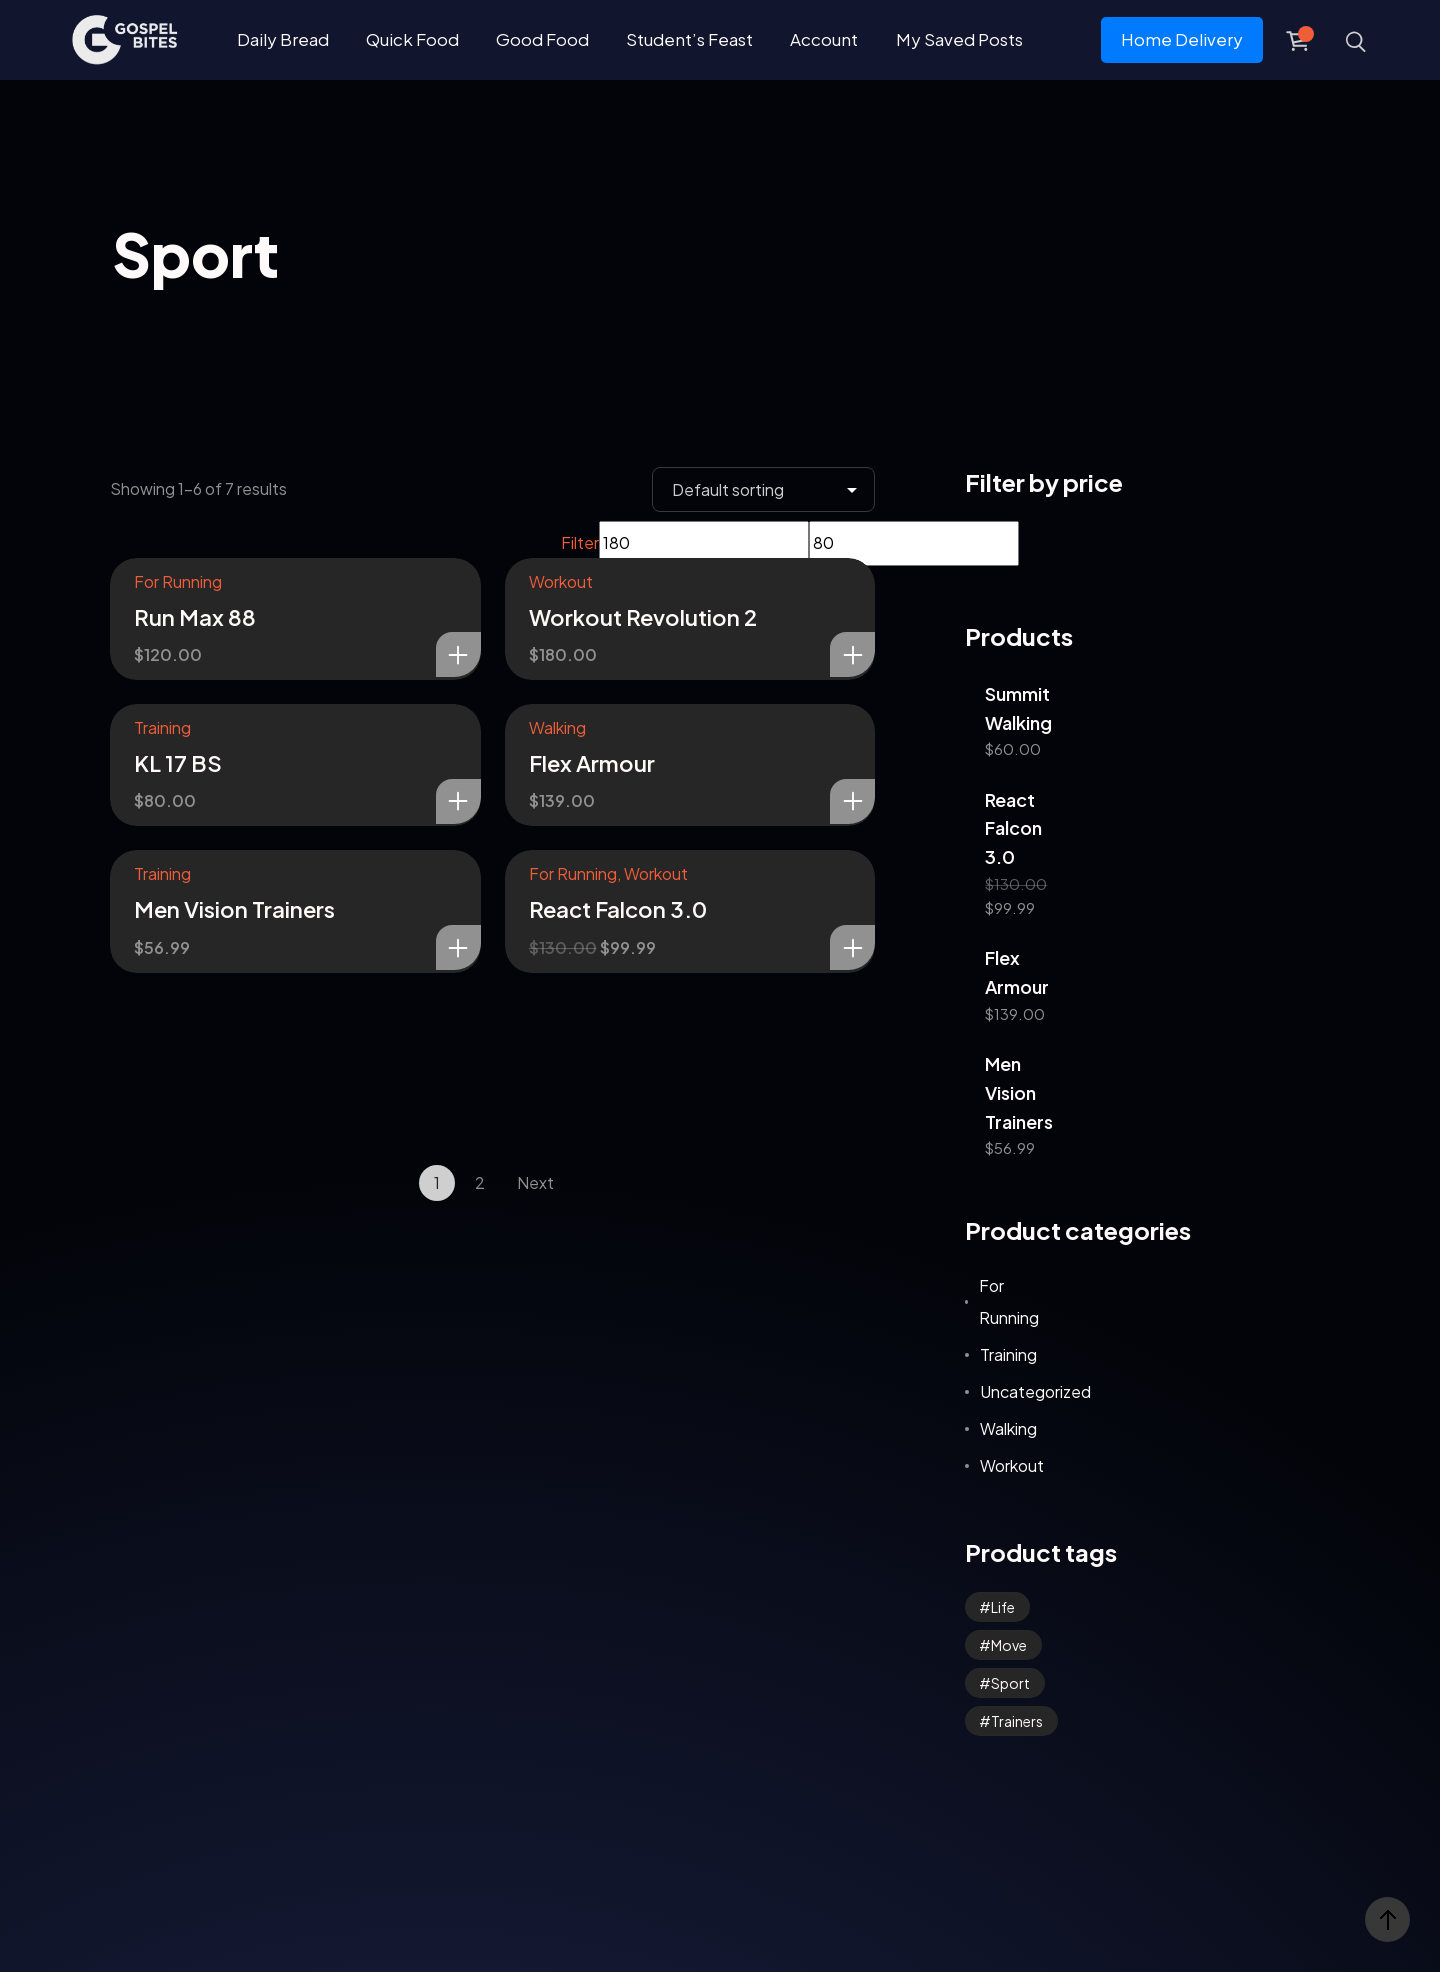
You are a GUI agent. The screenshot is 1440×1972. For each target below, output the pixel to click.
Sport (1010, 1683)
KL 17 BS (178, 763)
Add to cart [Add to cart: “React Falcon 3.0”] (852, 947)
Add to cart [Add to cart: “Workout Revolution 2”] (852, 654)
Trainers (1017, 1721)
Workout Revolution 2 (643, 617)
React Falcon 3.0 (618, 909)
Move (1009, 1645)
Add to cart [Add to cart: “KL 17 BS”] (458, 801)
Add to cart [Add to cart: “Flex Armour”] (852, 801)
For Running (178, 581)
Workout (561, 581)
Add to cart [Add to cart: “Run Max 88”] (458, 654)
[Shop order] (763, 489)
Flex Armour (592, 763)
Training (162, 727)
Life (1003, 1607)
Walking (557, 727)
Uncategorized (1035, 1391)
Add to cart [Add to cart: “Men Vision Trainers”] (458, 947)
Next (535, 1182)
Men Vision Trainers (234, 909)
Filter (580, 542)
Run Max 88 (195, 617)
